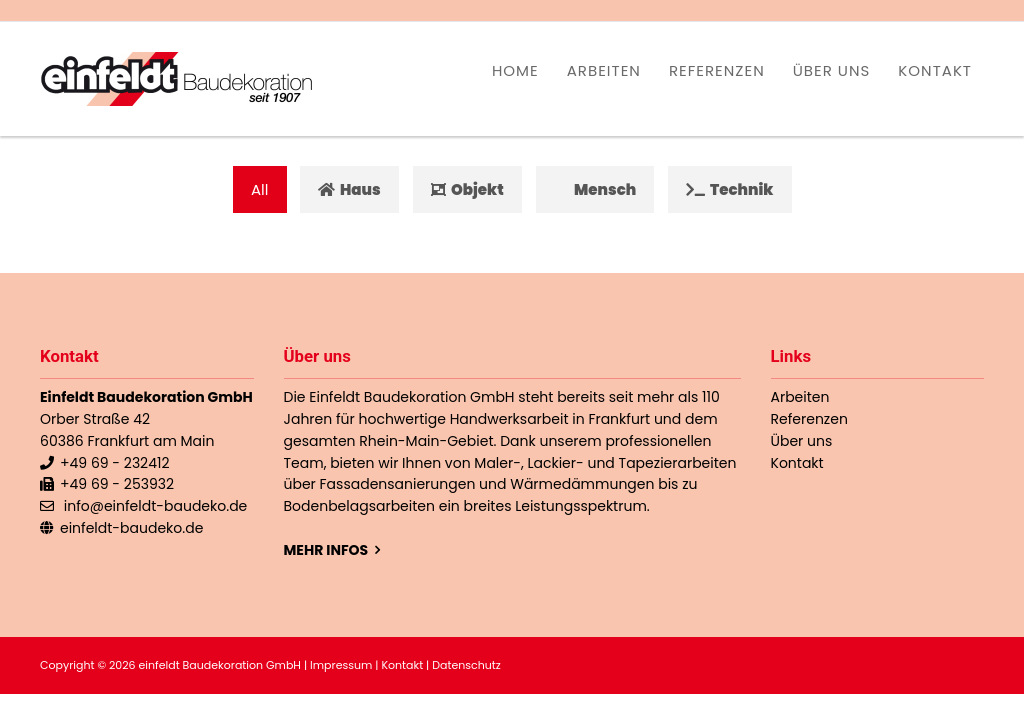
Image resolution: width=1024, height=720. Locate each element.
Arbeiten (604, 70)
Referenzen (717, 70)
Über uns (832, 70)
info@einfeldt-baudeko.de (156, 506)
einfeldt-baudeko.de (131, 528)
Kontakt (935, 70)
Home (515, 70)
